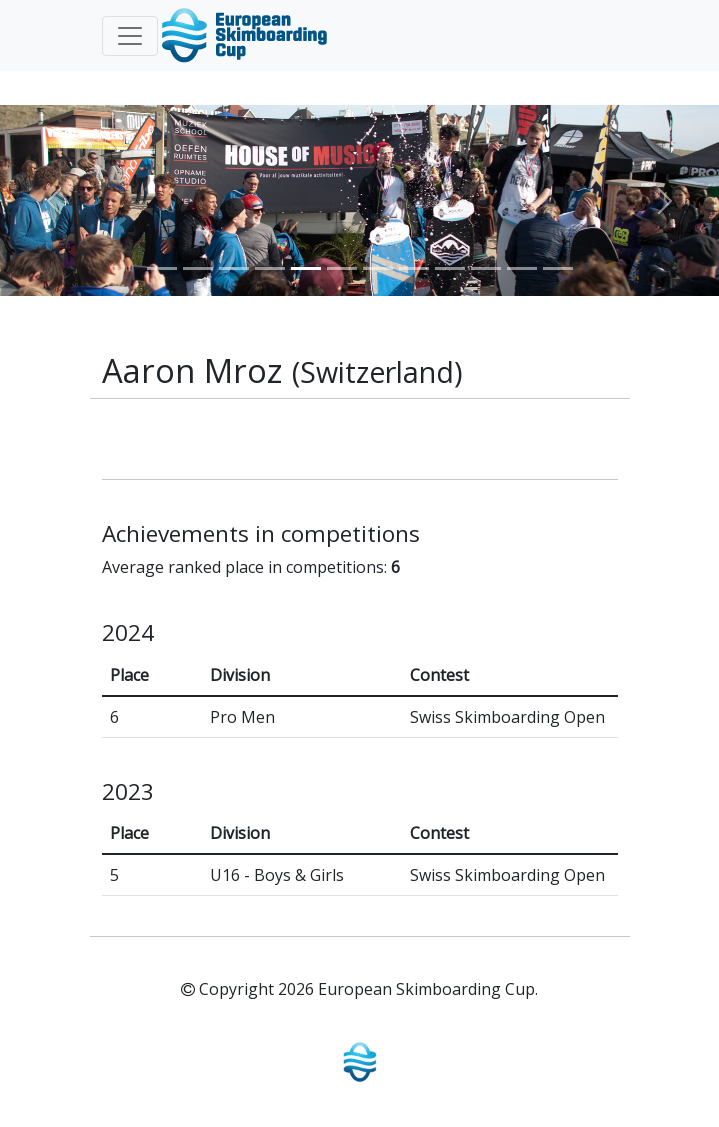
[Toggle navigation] (130, 36)
